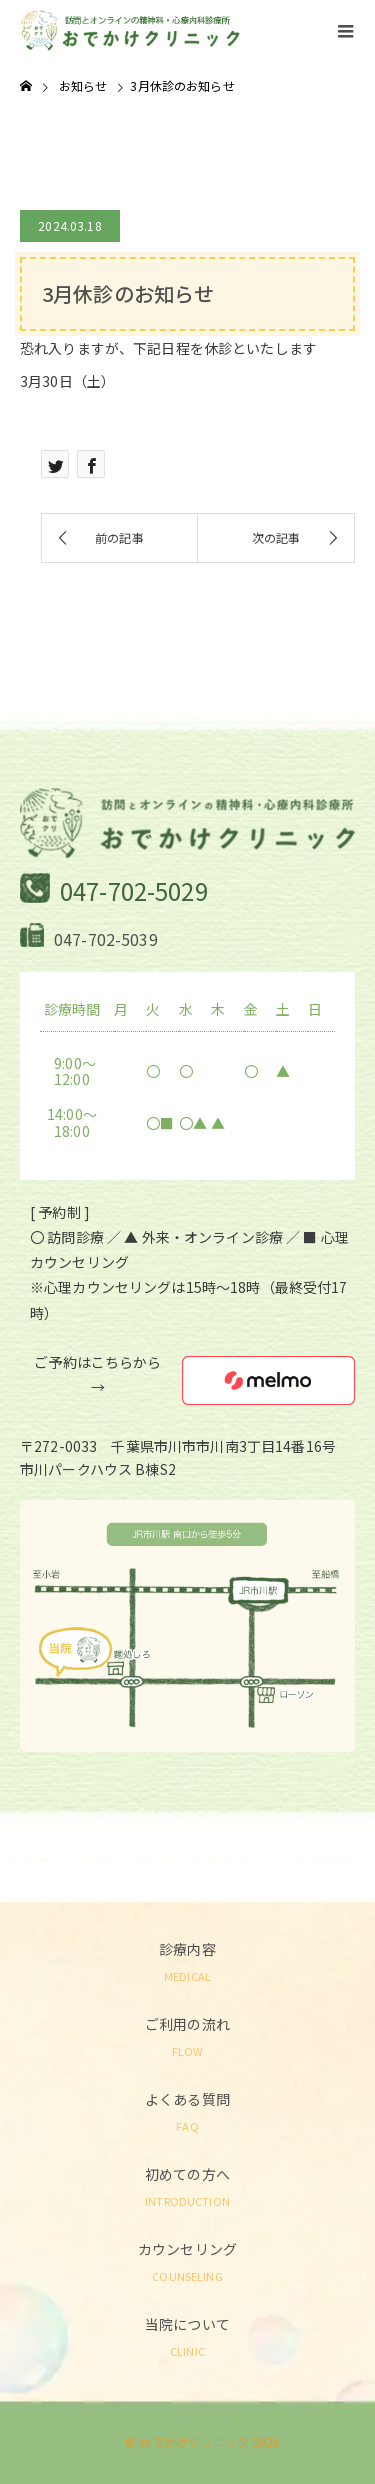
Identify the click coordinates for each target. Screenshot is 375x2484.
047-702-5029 (134, 890)
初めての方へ (188, 2185)
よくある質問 (188, 2110)
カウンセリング (188, 2260)
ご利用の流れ (188, 2035)
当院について (188, 2335)
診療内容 (188, 1960)
